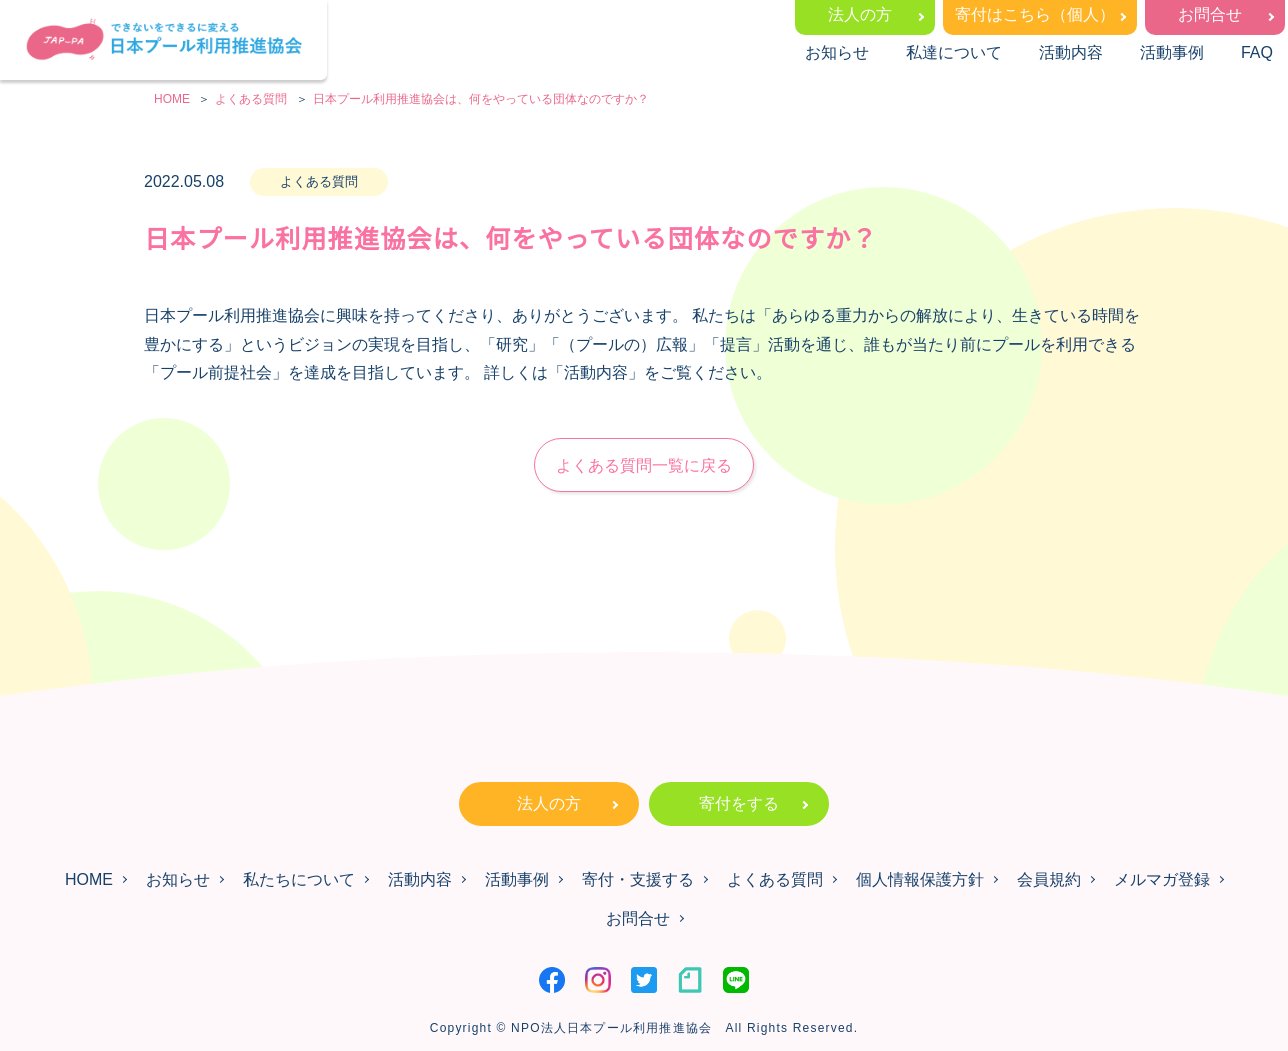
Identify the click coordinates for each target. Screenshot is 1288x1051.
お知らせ (837, 52)
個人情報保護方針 (920, 879)
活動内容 (1071, 52)
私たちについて (299, 879)
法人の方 (860, 14)
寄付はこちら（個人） (1035, 14)
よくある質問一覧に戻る (644, 465)
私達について (954, 52)
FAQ (1257, 52)
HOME (89, 879)
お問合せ (1210, 14)
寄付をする (739, 803)
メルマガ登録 (1162, 879)
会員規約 (1049, 879)
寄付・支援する (638, 879)
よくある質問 (775, 879)
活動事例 (1172, 52)
